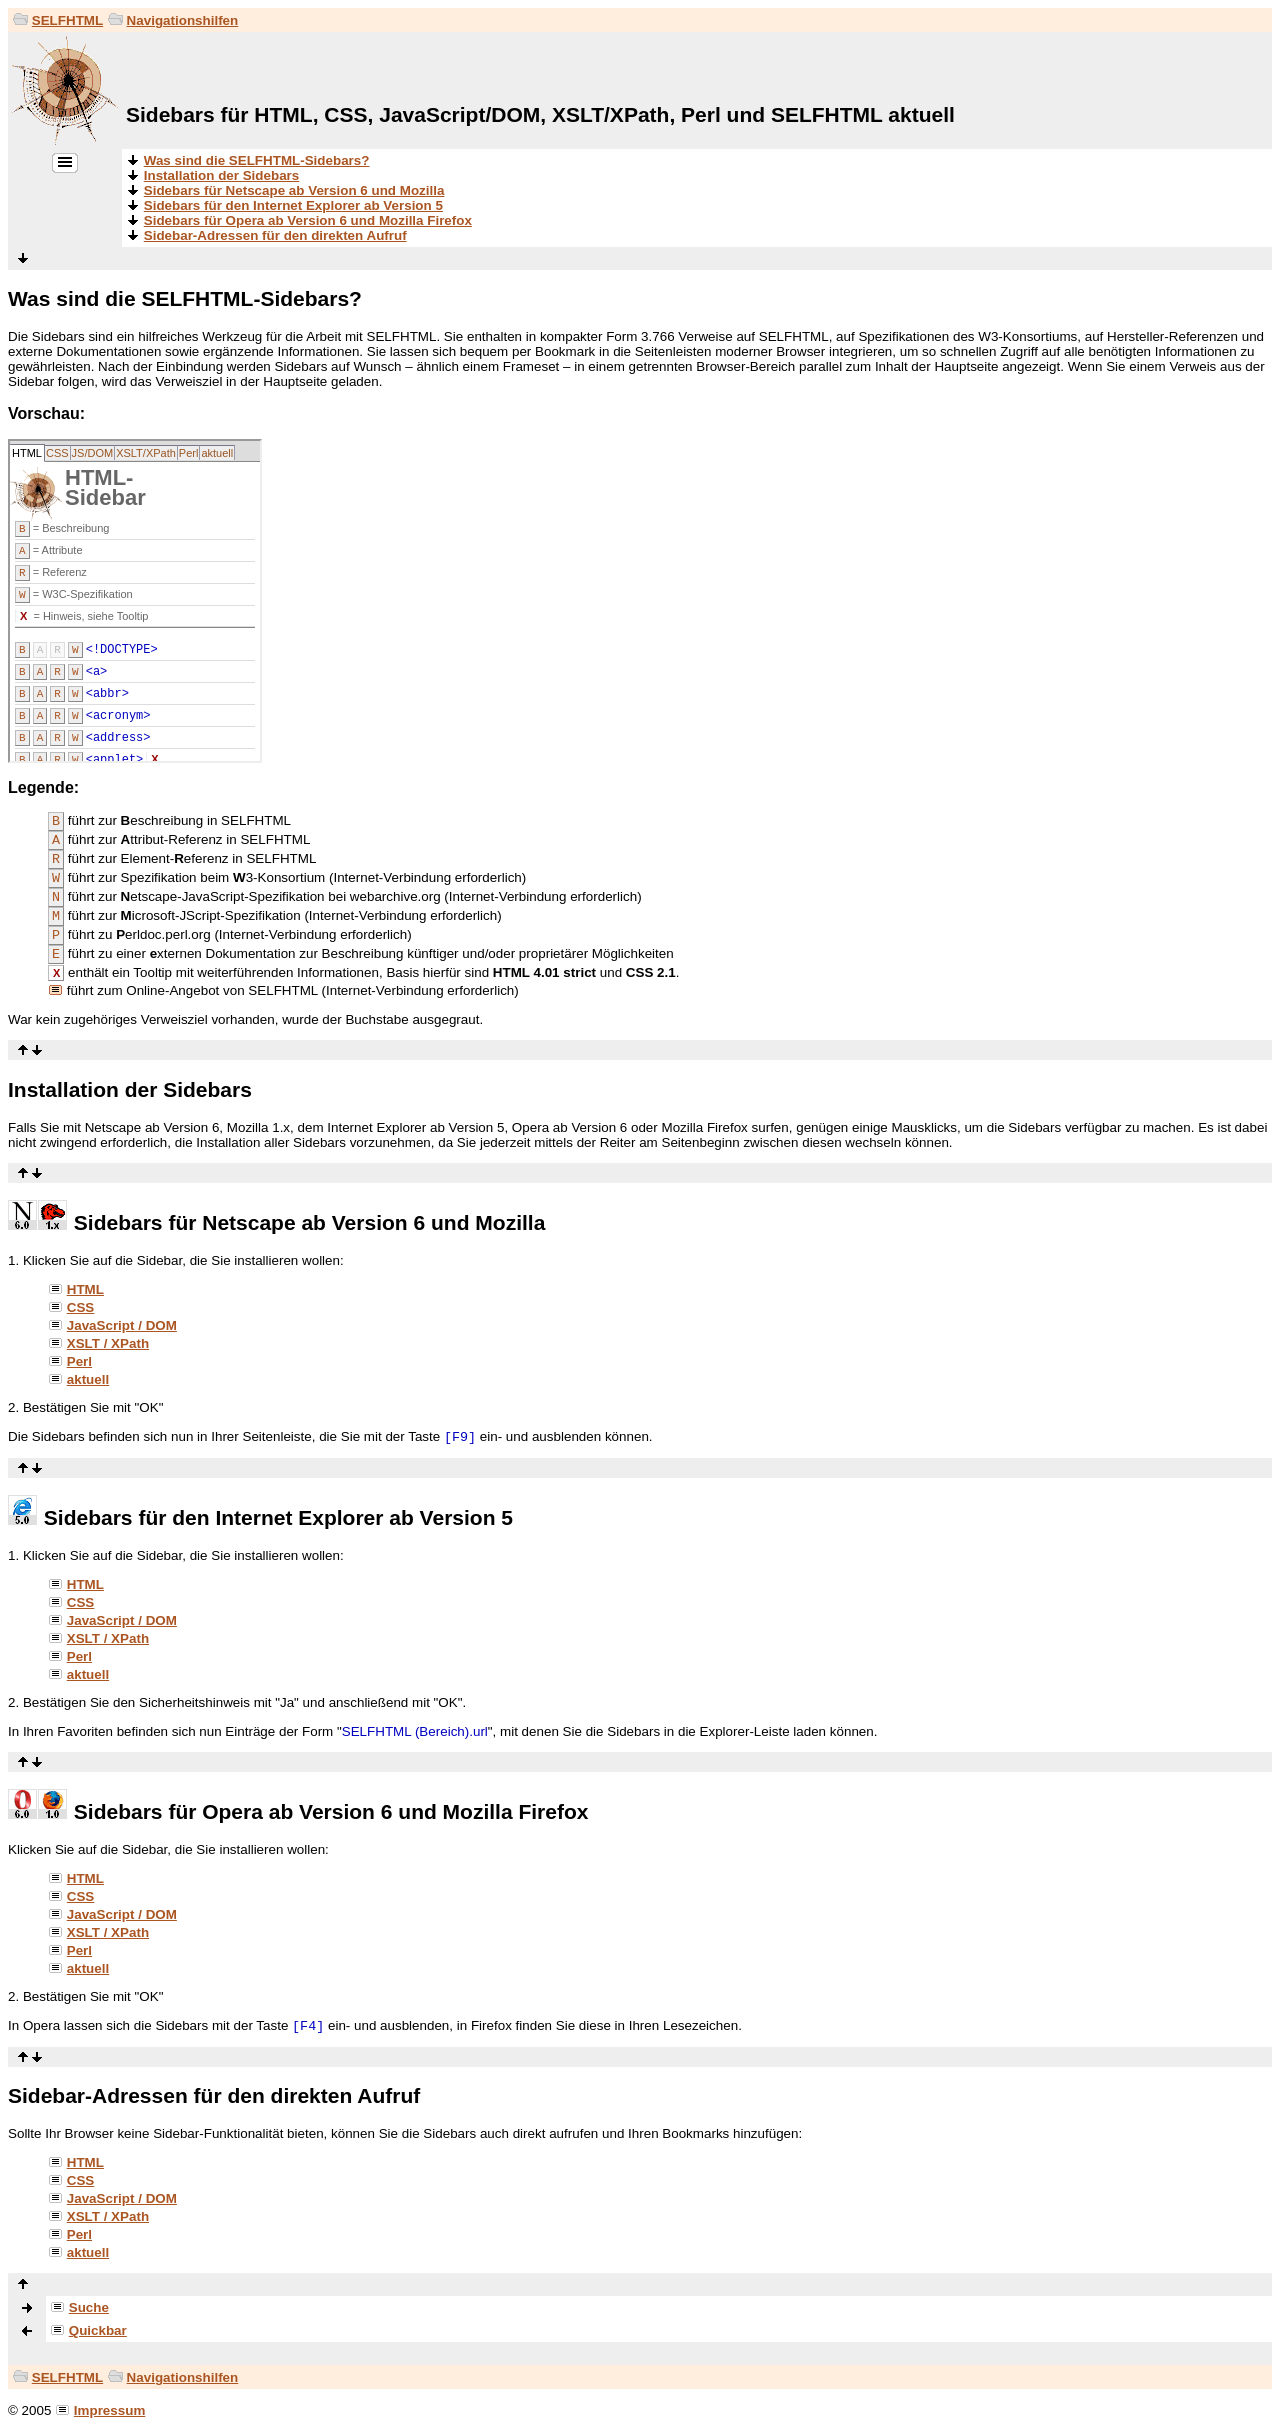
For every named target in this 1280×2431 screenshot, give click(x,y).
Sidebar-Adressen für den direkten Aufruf (275, 235)
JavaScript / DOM (122, 1325)
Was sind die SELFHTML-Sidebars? (257, 160)
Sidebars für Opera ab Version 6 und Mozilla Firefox (308, 220)
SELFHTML (67, 20)
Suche (89, 2307)
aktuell (88, 1379)
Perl (79, 1361)
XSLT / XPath (108, 1343)
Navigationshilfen (183, 20)
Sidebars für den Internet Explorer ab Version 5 (293, 205)
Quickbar (98, 2330)
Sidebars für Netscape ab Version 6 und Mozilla (294, 190)
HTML (85, 1289)
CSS (81, 1307)
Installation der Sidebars (222, 175)
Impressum (109, 2410)
